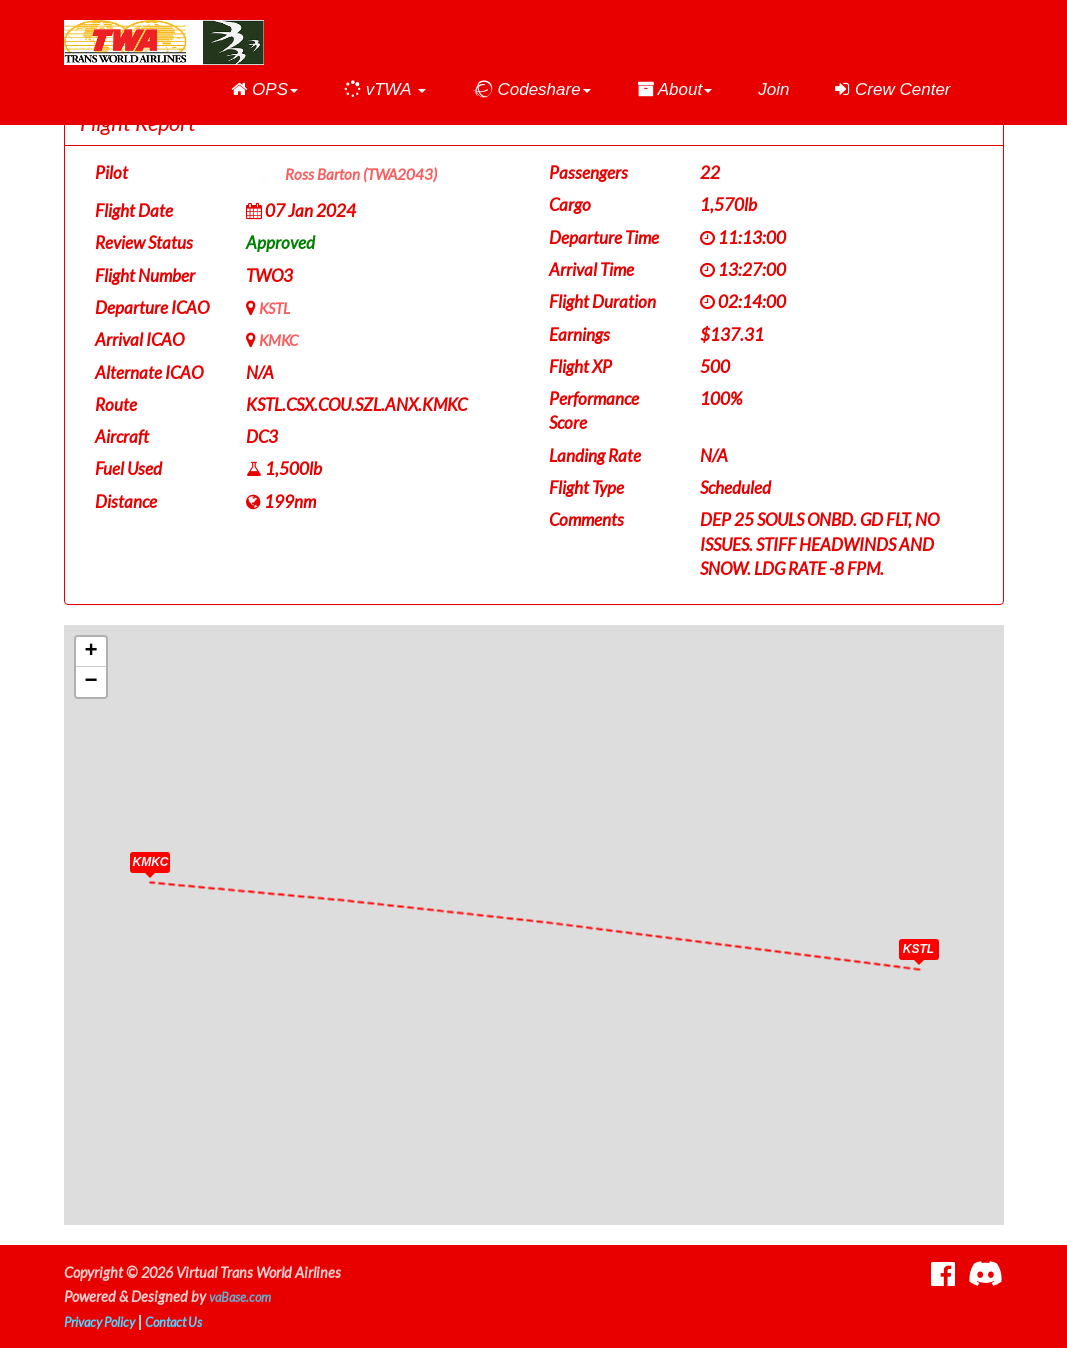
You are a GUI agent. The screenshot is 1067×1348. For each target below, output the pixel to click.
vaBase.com (244, 1296)
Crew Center (892, 89)
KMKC (281, 339)
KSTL (277, 307)
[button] (264, 90)
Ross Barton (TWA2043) (371, 174)
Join (773, 89)
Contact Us (189, 1321)
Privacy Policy (105, 1321)
